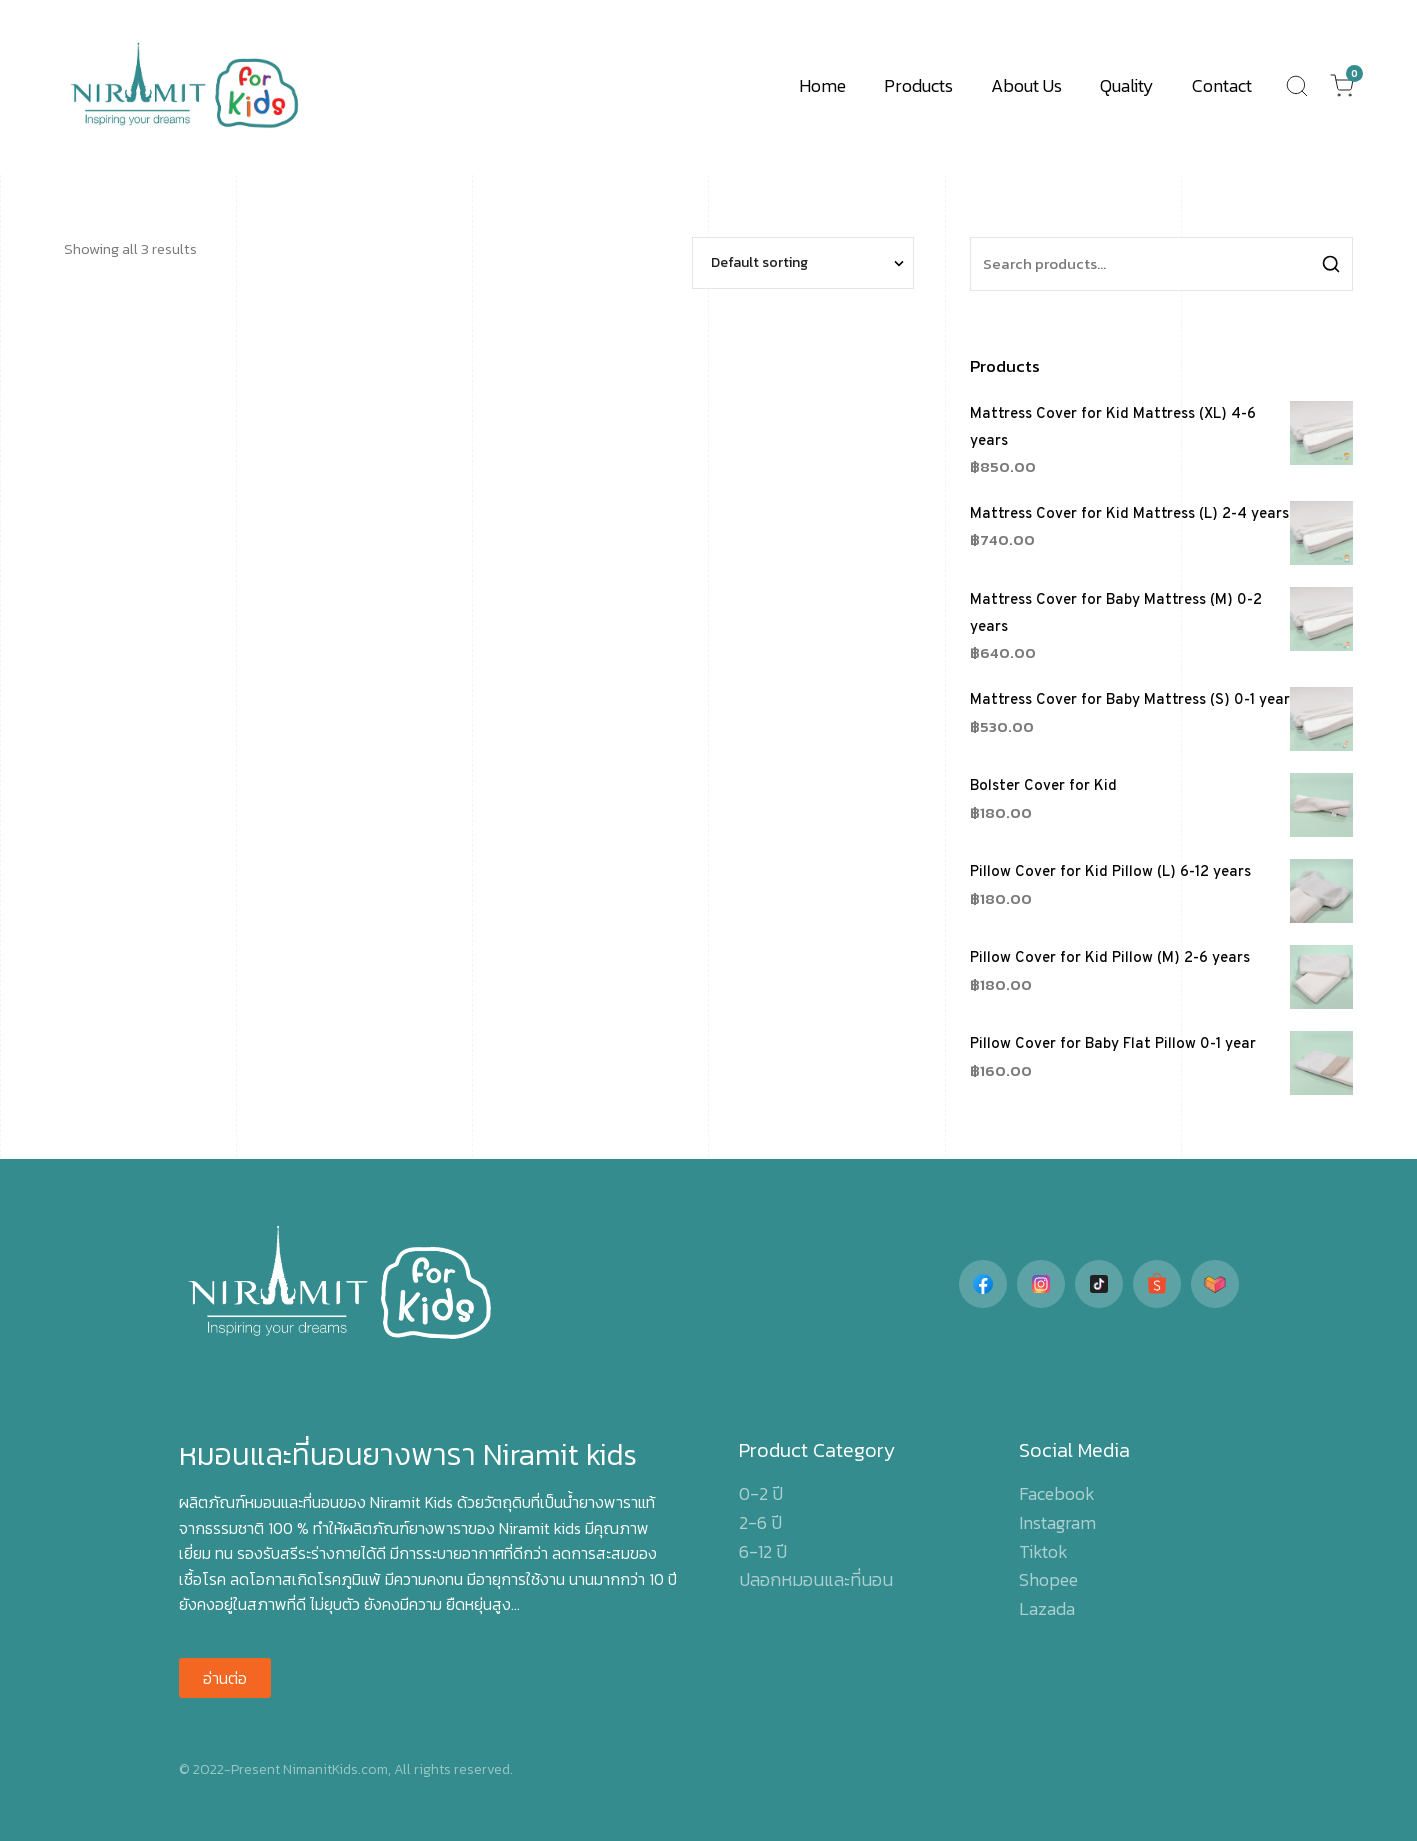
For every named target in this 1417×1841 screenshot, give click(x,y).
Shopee (1048, 1579)
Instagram (1057, 1522)
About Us (1026, 85)
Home (822, 85)
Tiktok (1043, 1551)
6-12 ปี (763, 1551)
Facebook (1057, 1493)
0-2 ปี (761, 1493)
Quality (1127, 85)
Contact (1222, 85)
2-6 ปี (760, 1522)
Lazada (1047, 1608)
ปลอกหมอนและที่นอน (816, 1579)
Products (918, 85)
